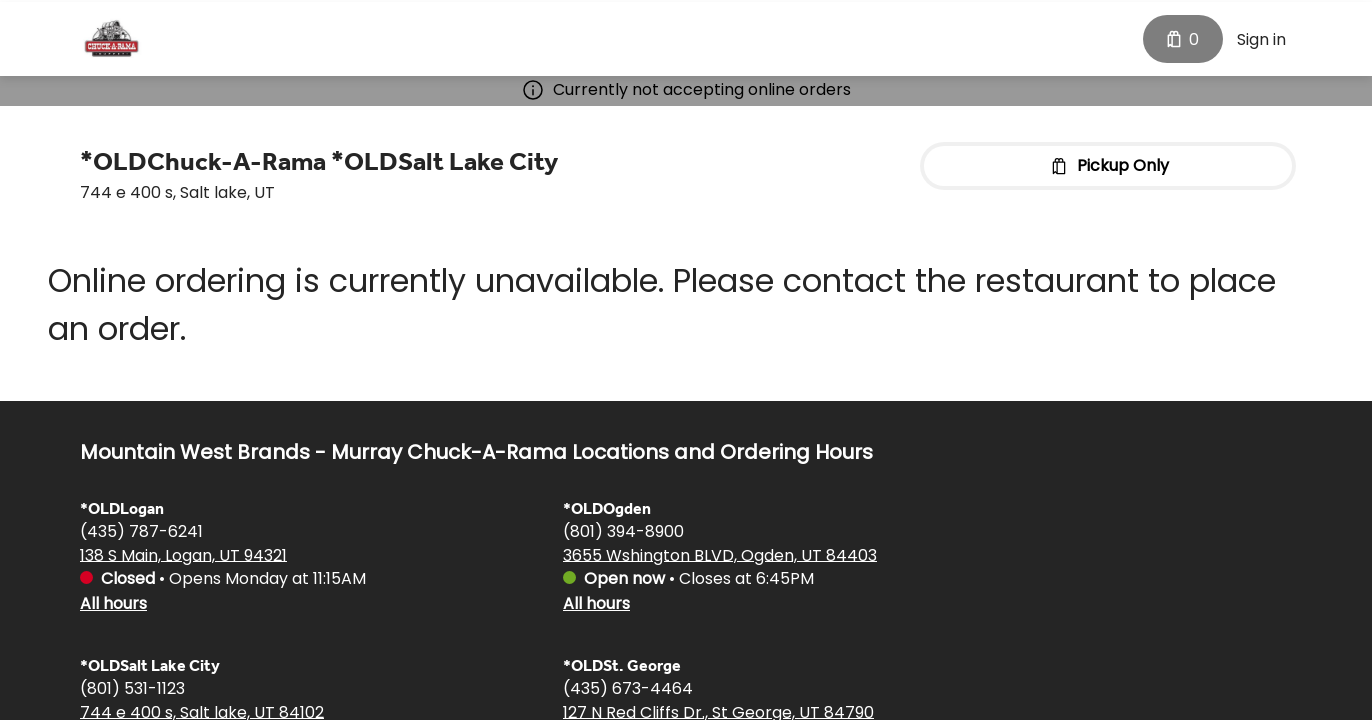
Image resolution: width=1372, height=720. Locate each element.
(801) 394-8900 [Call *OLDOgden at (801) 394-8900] (623, 530)
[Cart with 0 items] (1183, 37)
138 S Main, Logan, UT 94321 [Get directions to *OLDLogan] (183, 554)
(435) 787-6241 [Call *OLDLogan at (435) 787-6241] (141, 530)
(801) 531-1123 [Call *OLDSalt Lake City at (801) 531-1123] (132, 687)
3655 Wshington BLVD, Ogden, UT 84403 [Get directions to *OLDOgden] (720, 554)
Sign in (1261, 37)
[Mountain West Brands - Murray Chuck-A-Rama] (111, 37)
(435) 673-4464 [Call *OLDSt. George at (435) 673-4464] (628, 687)
